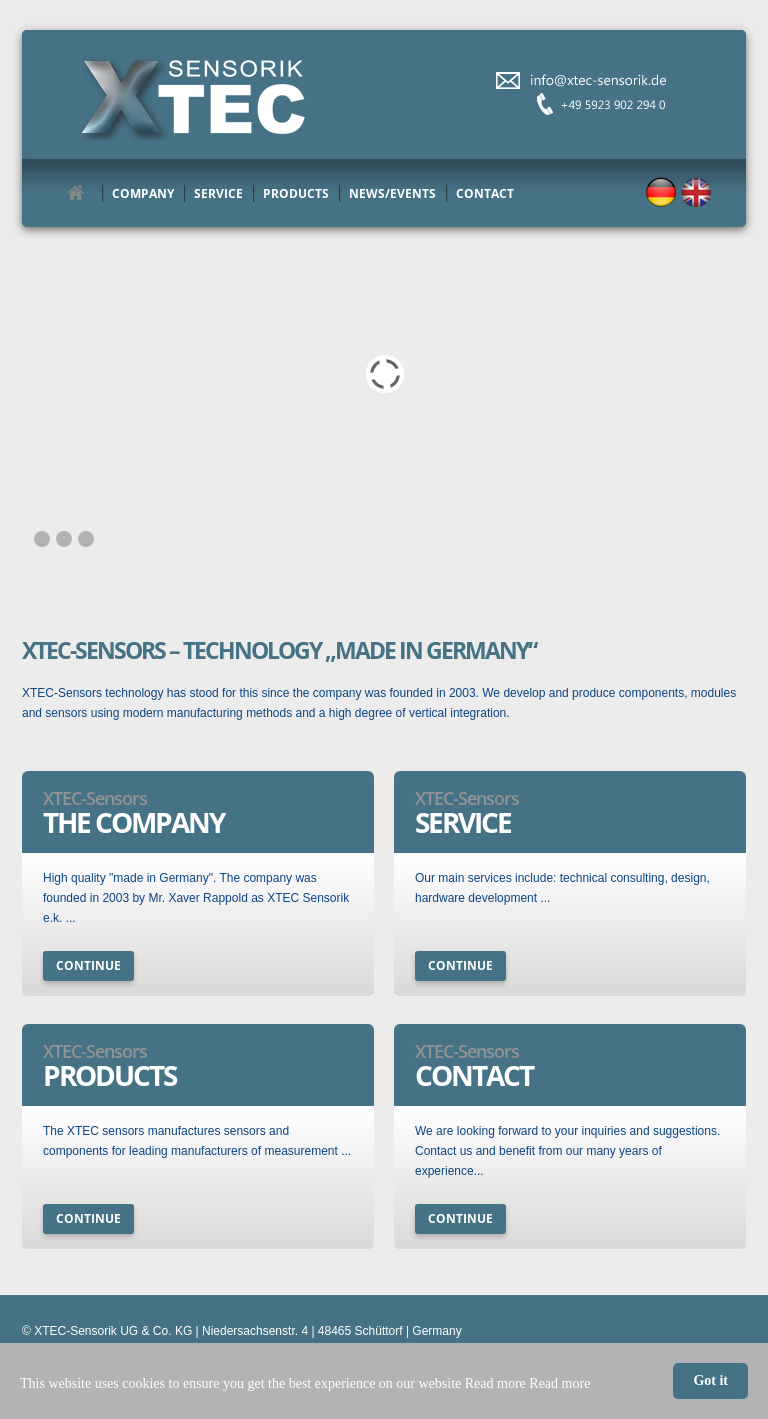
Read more (559, 1383)
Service (218, 193)
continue (88, 965)
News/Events (392, 193)
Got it (710, 1380)
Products (296, 193)
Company (143, 193)
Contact (485, 193)
